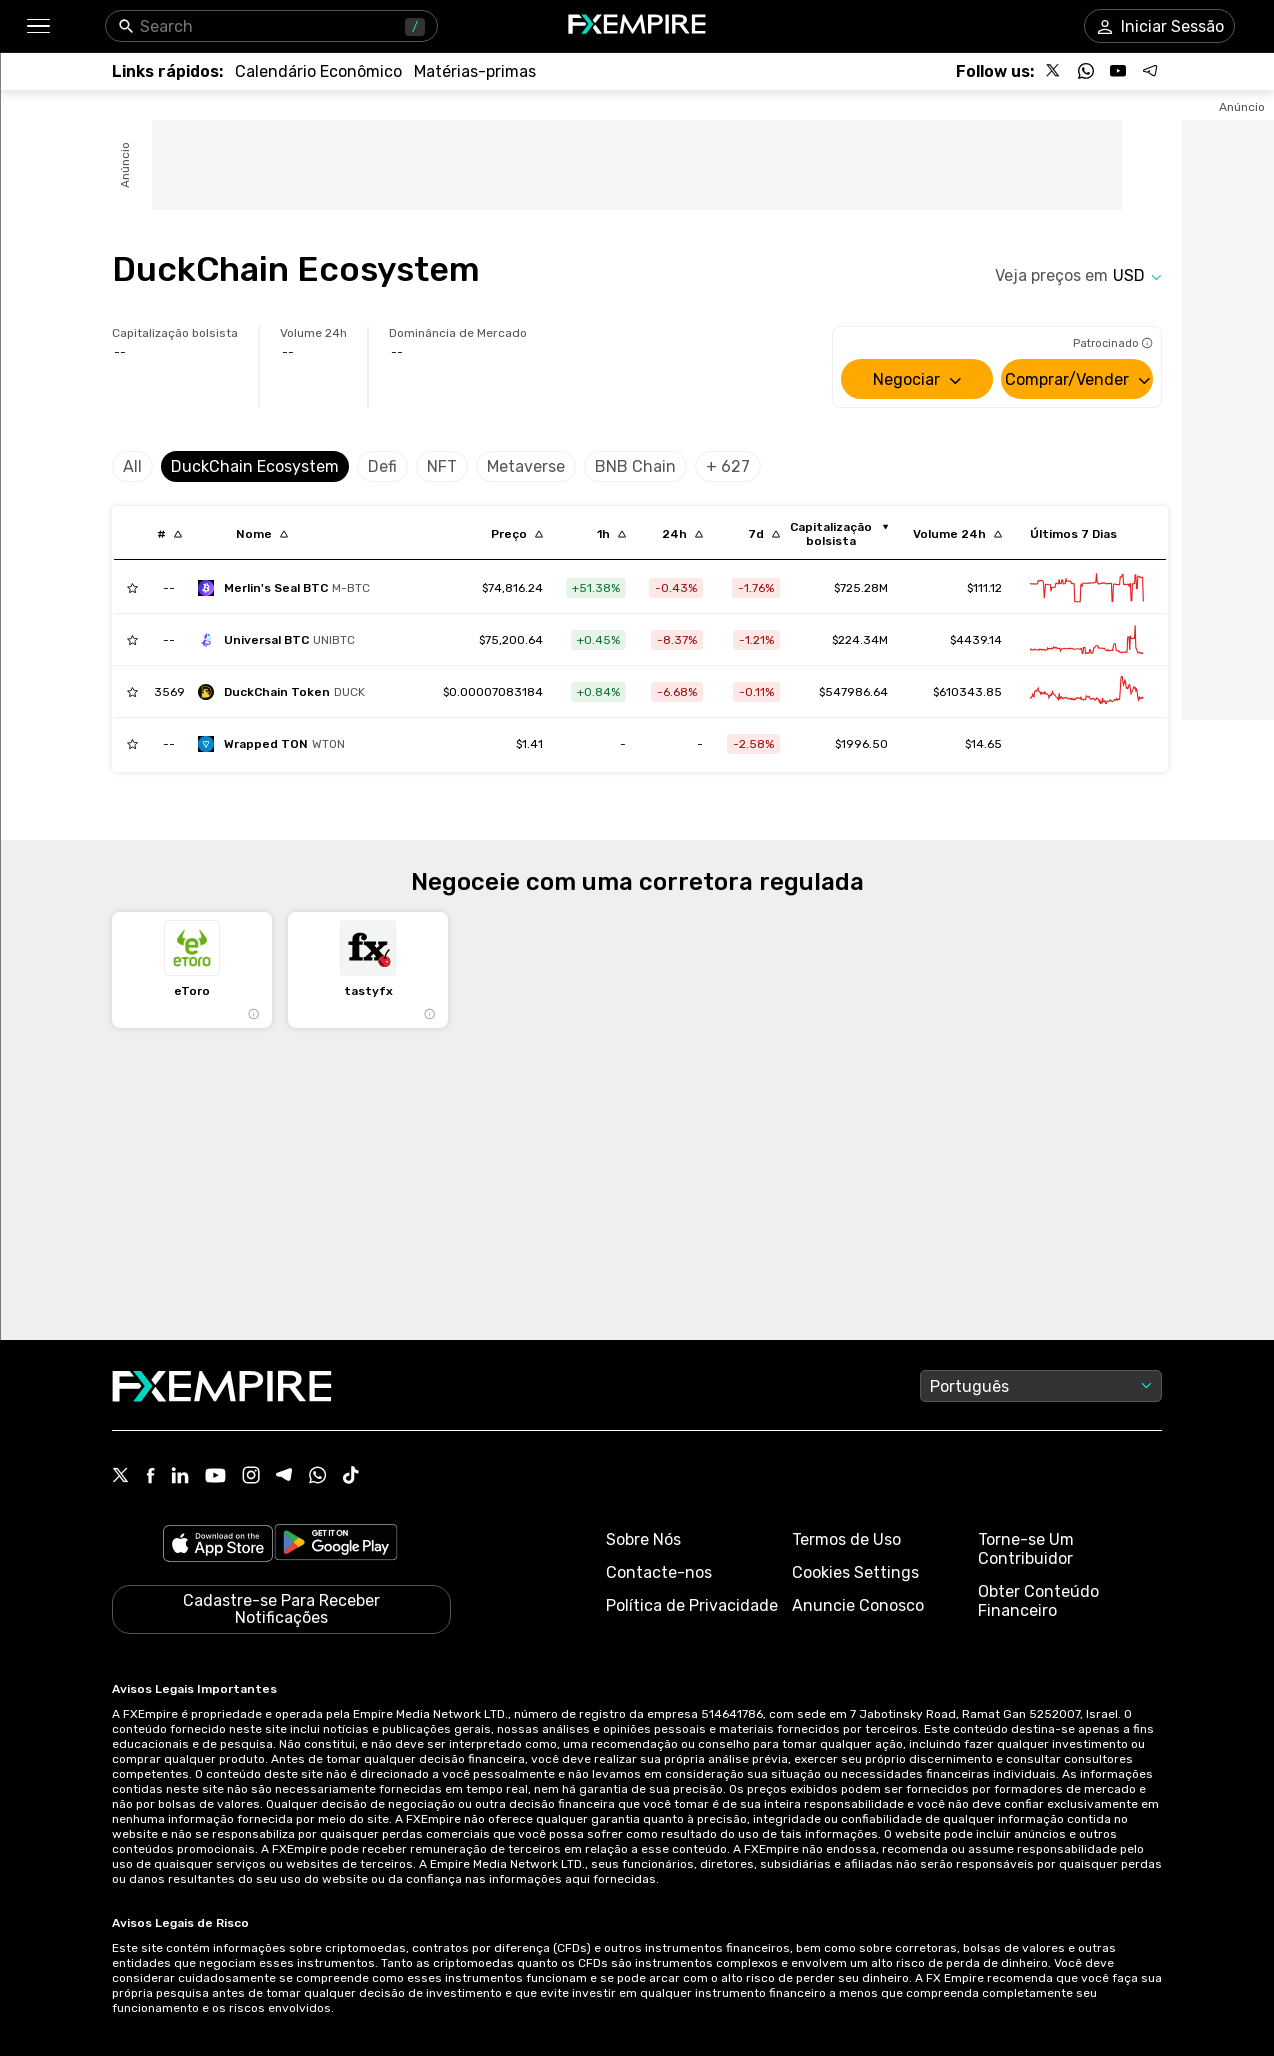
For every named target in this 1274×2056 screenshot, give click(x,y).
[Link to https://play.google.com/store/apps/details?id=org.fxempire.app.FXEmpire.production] (336, 1545)
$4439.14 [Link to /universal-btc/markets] (976, 640)
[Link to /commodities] (475, 71)
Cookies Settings (855, 1572)
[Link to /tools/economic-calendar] (318, 71)
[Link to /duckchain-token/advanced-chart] (1087, 692)
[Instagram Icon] (251, 1477)
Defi (382, 466)
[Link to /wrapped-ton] (529, 744)
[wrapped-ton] (276, 744)
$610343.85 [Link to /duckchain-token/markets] (967, 692)
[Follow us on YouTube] (1118, 71)
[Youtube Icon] (215, 1477)
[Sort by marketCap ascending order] (838, 534)
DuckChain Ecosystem (255, 466)
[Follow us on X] (1054, 71)
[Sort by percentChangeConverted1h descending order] (611, 534)
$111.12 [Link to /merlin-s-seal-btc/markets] (984, 588)
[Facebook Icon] (150, 1477)
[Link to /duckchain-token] (493, 692)
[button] (37, 26)
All (132, 466)
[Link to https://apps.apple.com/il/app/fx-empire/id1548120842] (218, 1545)
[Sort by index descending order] (169, 534)
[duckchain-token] (286, 692)
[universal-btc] (281, 640)
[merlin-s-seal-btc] (289, 588)
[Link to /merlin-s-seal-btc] (512, 588)
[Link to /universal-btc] (511, 640)
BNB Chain (635, 466)
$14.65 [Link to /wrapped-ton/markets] (983, 744)
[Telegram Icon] (284, 1477)
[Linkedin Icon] (180, 1477)
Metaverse (526, 466)
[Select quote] (1137, 275)
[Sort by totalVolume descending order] (957, 534)
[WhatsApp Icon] (318, 1477)
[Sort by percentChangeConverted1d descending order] (682, 534)
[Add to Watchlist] (132, 588)
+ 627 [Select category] (728, 466)
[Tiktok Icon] (351, 1477)
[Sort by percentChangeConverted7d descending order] (764, 534)
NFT (442, 466)
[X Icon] (121, 1477)
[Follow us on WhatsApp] (1086, 71)
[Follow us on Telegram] (1150, 71)
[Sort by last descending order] (517, 534)
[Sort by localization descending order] (262, 534)
